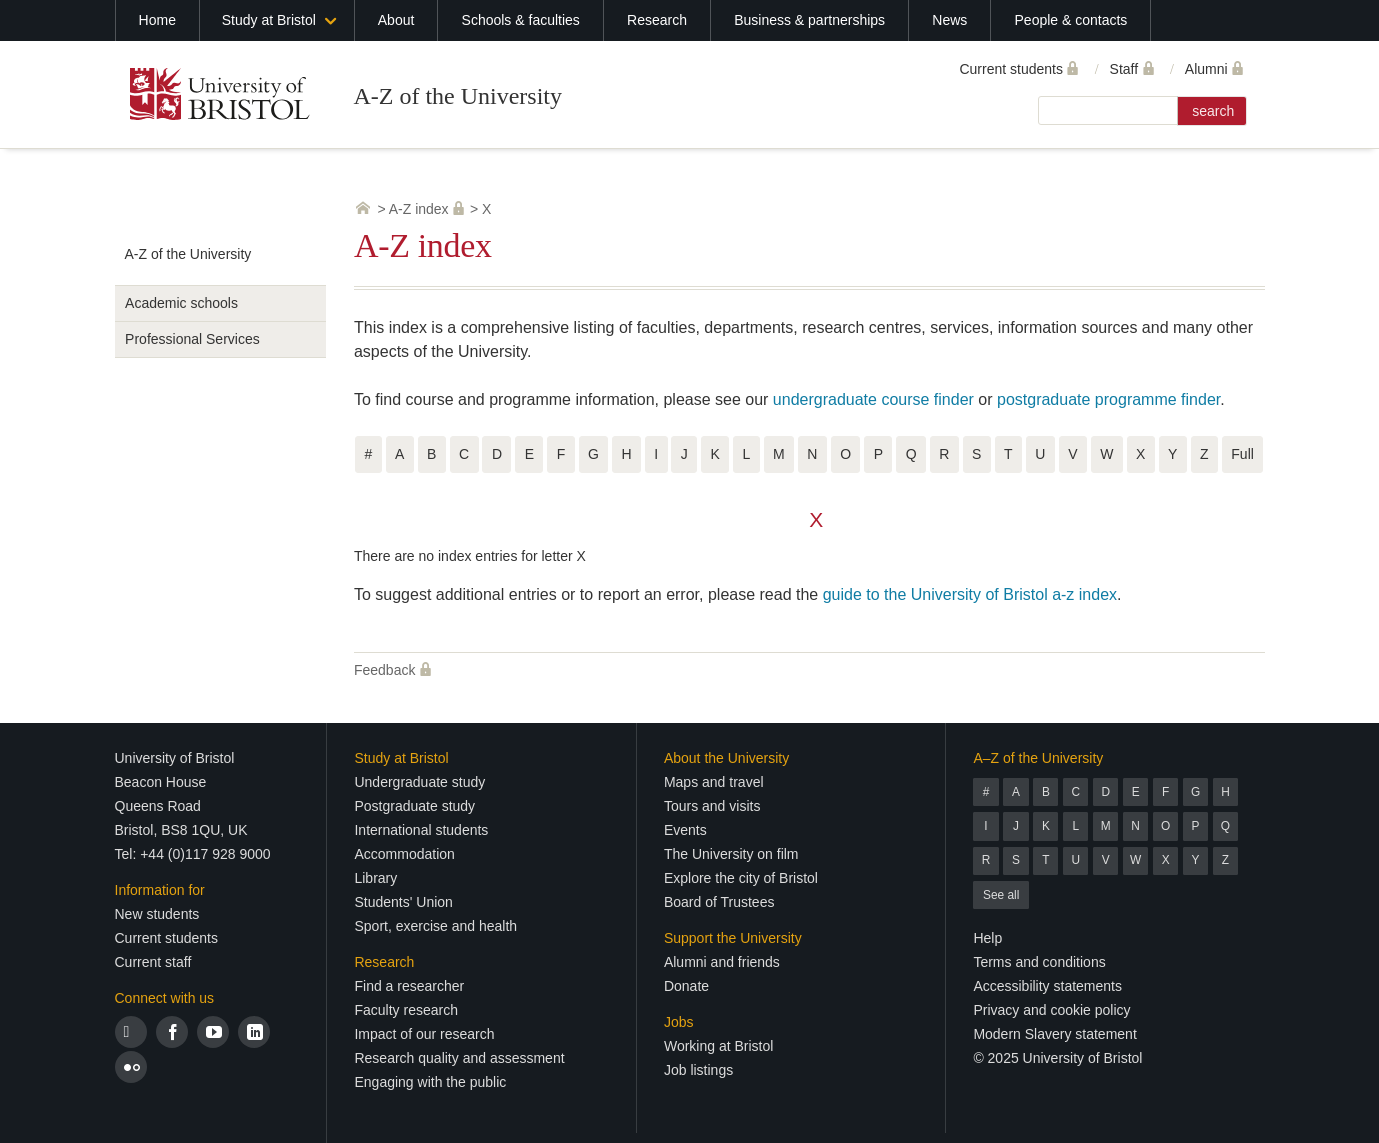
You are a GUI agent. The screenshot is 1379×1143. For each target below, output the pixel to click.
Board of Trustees (719, 902)
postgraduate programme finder (1108, 399)
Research (657, 20)
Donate (686, 986)
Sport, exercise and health (435, 926)
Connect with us (165, 998)
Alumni (1206, 69)
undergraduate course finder (873, 399)
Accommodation (404, 854)
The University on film (731, 854)
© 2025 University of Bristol (1057, 1058)
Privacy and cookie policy (1051, 1010)
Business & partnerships (809, 20)
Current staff (153, 962)
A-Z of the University (457, 96)
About (396, 20)
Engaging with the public (430, 1082)
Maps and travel (714, 782)
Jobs (679, 1022)
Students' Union (403, 902)
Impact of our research (424, 1034)
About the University (726, 758)
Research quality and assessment (459, 1058)
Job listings (698, 1070)
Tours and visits (712, 806)
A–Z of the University (1038, 758)
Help (987, 938)
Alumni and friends (722, 962)
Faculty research (405, 1010)
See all (1001, 895)
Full (1242, 454)
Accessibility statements (1047, 986)
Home (157, 20)
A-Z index (419, 209)
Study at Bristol (269, 20)
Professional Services (192, 339)
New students (157, 914)
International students (421, 830)
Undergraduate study (419, 782)
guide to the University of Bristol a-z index (970, 594)
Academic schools (181, 303)
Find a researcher (409, 986)
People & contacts (1071, 20)
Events (685, 830)
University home (363, 208)
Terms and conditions (1039, 962)
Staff (1124, 69)
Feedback (384, 670)
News (949, 20)
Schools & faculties (521, 20)
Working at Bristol (718, 1046)
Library (375, 878)
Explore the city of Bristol (741, 878)
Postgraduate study (414, 806)
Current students (1011, 69)
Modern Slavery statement (1054, 1034)
